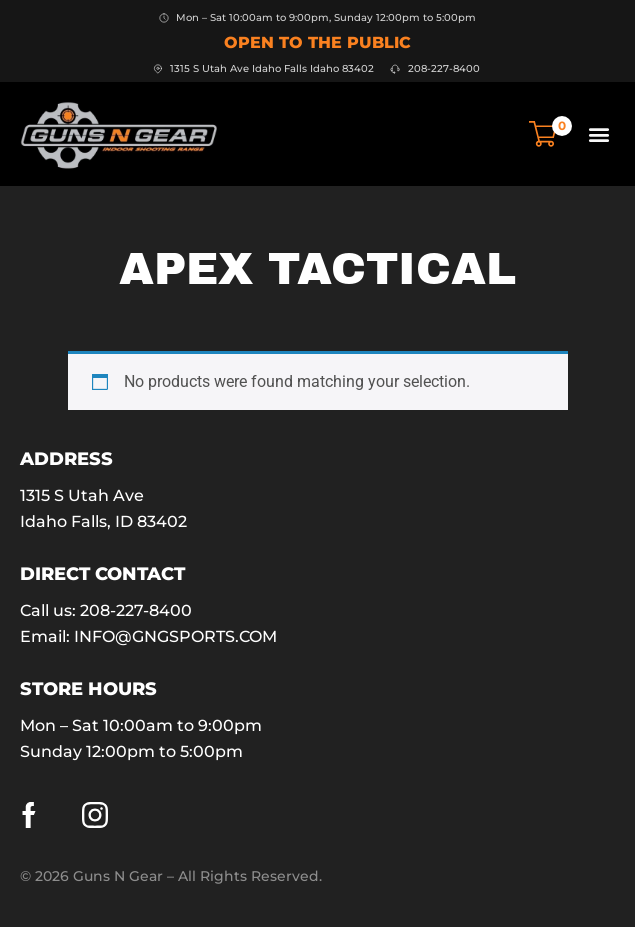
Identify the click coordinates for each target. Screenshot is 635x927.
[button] (598, 133)
